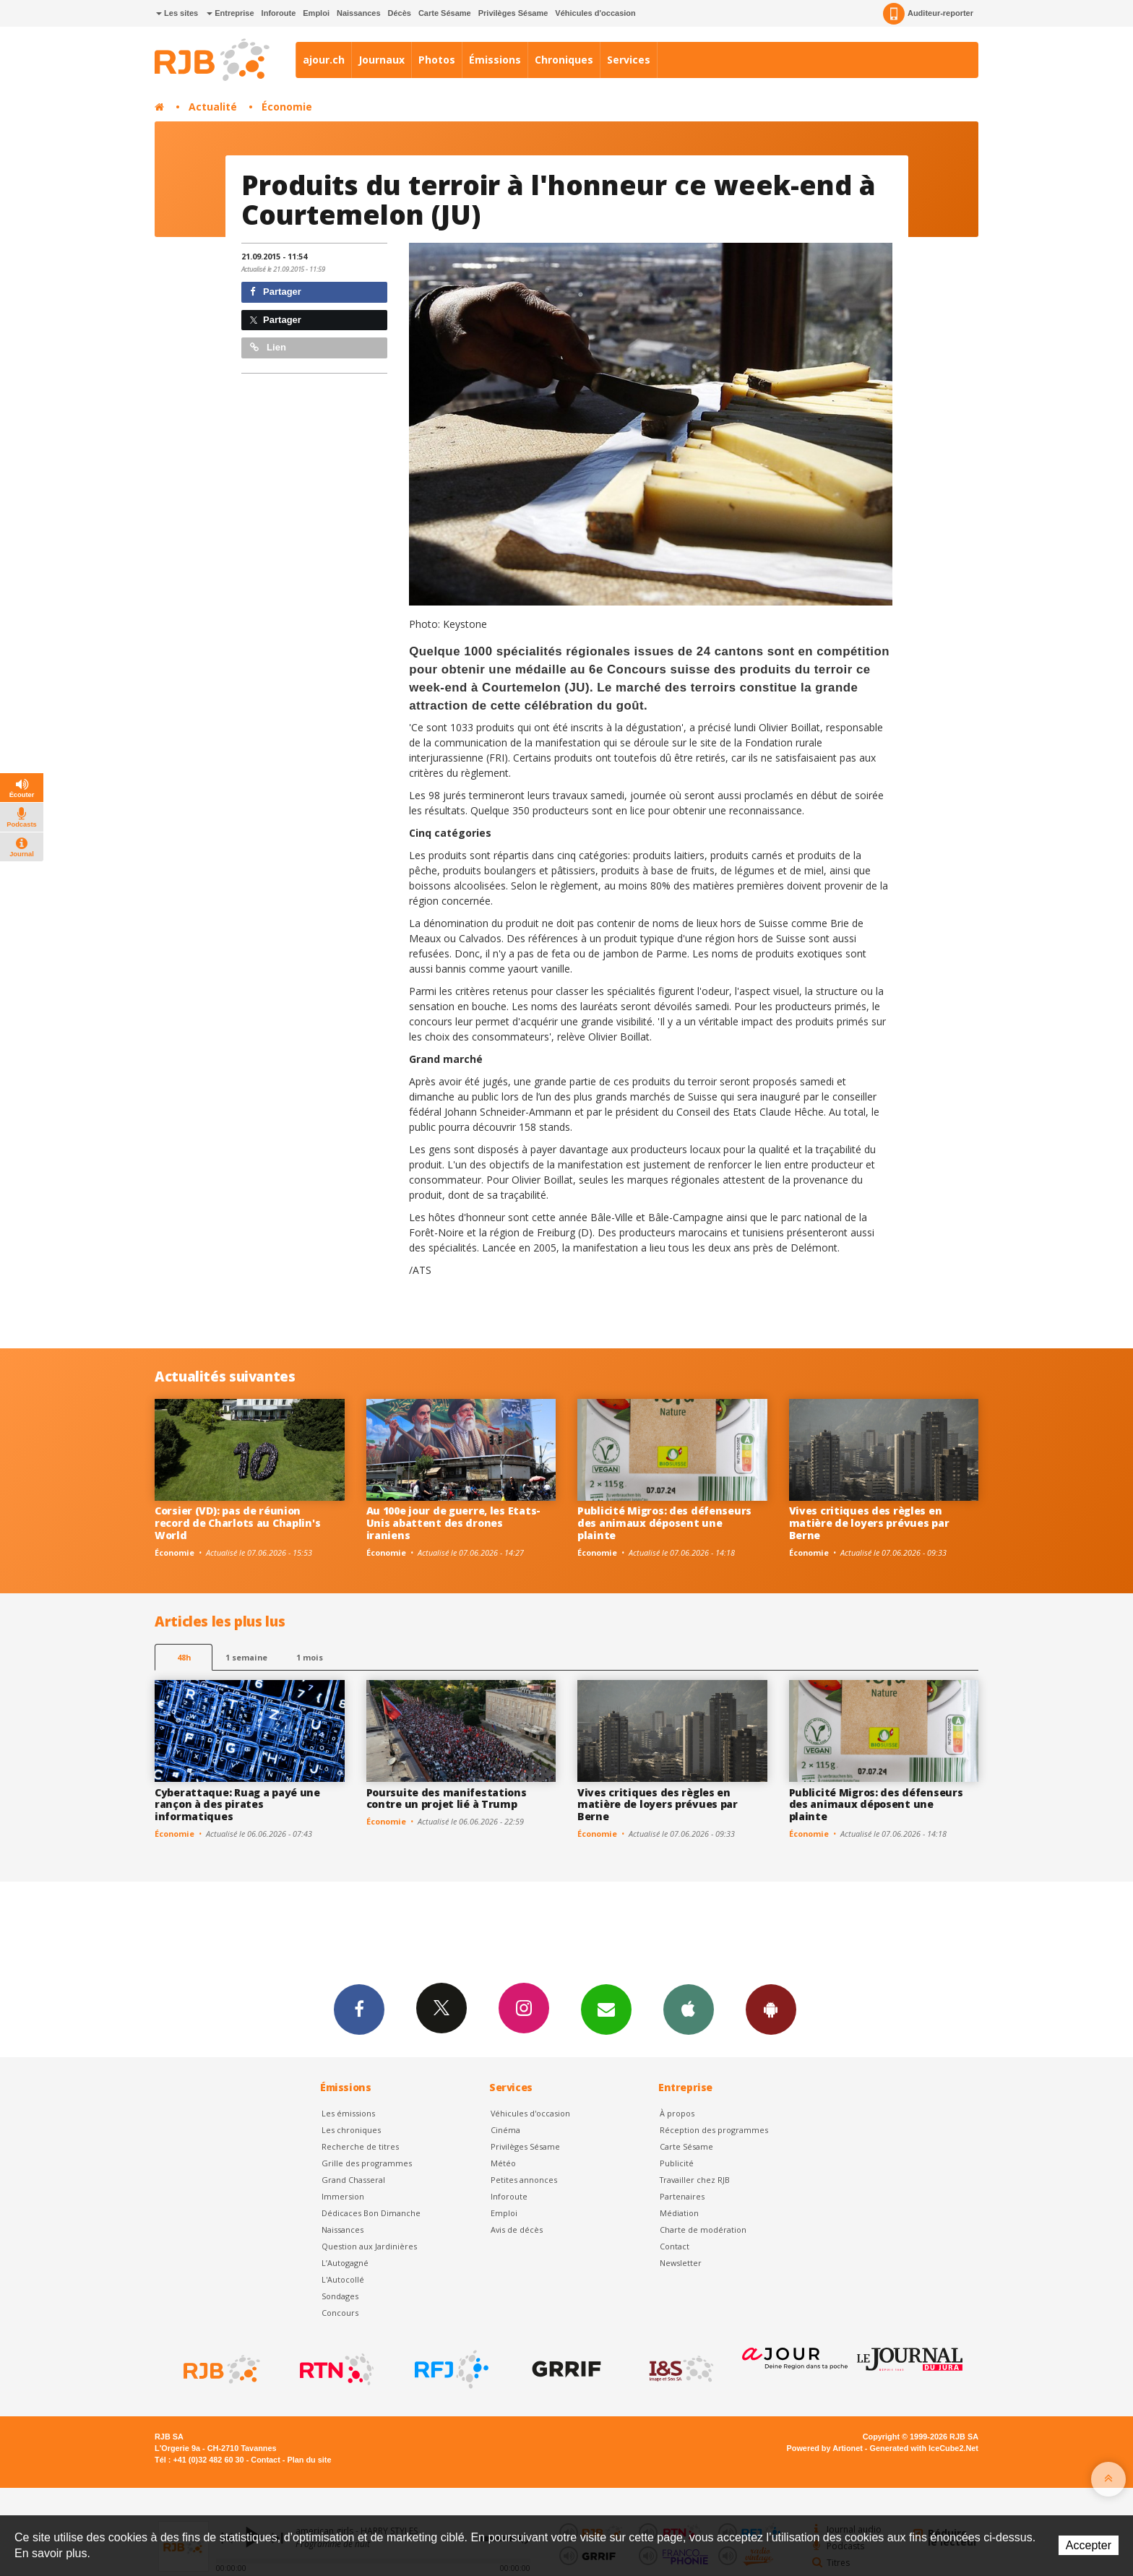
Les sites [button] (177, 13)
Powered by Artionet (825, 2448)
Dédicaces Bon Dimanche (371, 2213)
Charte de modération (703, 2229)
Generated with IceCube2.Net (924, 2448)
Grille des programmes (367, 2163)
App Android (771, 2008)
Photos (436, 59)
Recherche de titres (360, 2146)
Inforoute (279, 13)
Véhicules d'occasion (595, 13)
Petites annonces (524, 2179)
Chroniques (564, 59)
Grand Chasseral (353, 2179)
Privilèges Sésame (513, 13)
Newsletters (606, 2008)
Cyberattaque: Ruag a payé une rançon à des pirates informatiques (237, 1804)
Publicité (677, 2163)
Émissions (495, 59)
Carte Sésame (444, 13)
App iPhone (688, 2008)
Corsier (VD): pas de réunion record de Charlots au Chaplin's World (237, 1523)
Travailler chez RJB (695, 2179)
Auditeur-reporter (928, 14)
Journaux (381, 59)
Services (628, 59)
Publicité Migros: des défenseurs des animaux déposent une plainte (664, 1523)
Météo (503, 2163)
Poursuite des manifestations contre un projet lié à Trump (446, 1798)
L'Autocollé (343, 2279)
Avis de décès (517, 2229)
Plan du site (309, 2459)
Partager (275, 291)
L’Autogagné (345, 2262)
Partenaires (682, 2196)
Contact (674, 2246)
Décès (399, 13)
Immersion (343, 2196)
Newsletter (681, 2262)
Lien (268, 347)
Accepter (1088, 2545)
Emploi (316, 13)
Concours (340, 2312)
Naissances (359, 13)
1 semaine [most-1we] (246, 1657)
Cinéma (505, 2130)
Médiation (679, 2213)
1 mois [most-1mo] (309, 1657)
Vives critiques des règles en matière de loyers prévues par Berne (869, 1523)
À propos (677, 2113)
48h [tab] (184, 1657)
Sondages (340, 2296)
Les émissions (348, 2113)
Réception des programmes (714, 2130)
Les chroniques (351, 2130)
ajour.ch (324, 59)
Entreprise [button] (230, 13)
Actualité (213, 106)
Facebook (359, 2008)
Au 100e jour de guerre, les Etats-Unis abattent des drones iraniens (453, 1523)
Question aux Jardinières (369, 2246)
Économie (287, 106)
